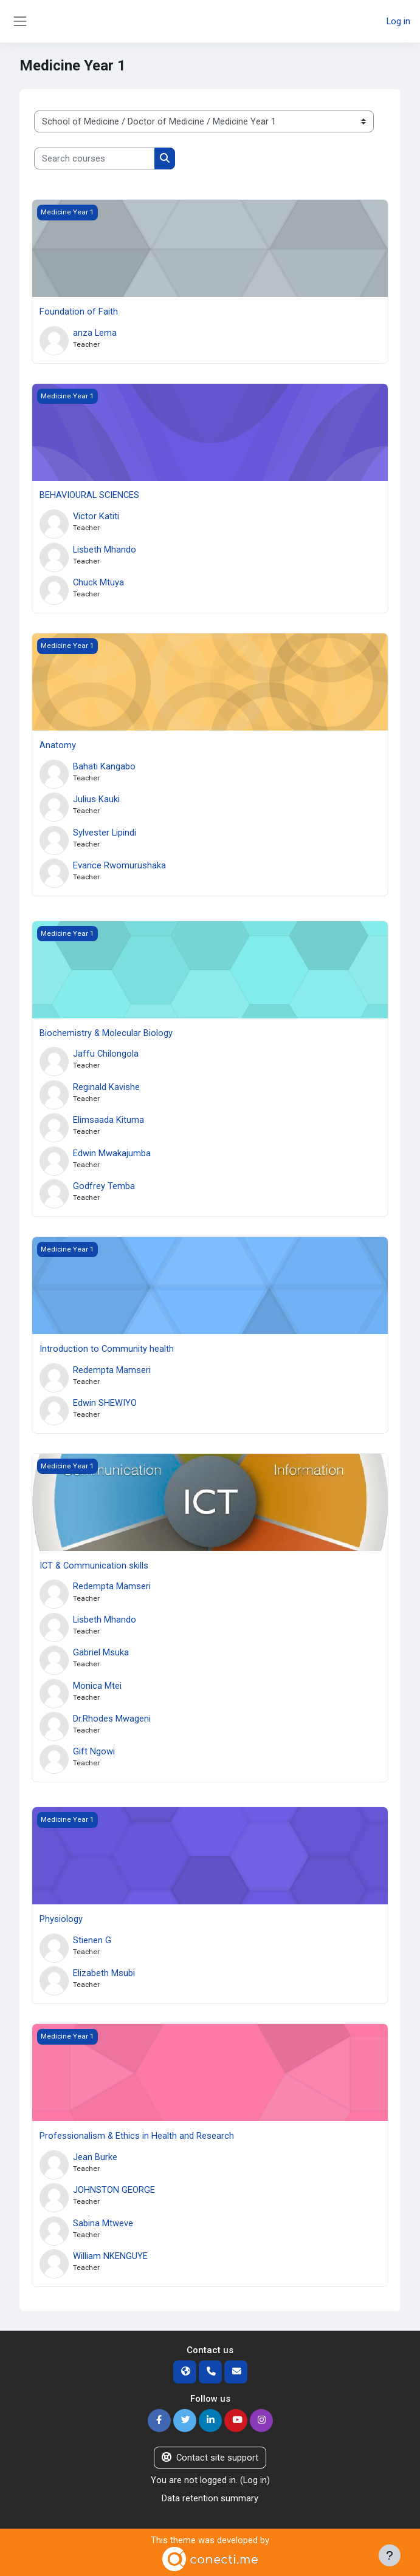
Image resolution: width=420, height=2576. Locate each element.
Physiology (61, 1918)
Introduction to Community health (107, 1348)
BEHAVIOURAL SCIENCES (89, 494)
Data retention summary (210, 2498)
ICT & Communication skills (94, 1565)
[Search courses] (94, 158)
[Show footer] (390, 2555)
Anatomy (58, 745)
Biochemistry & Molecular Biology (106, 1032)
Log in (398, 21)
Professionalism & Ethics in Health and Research (137, 2135)
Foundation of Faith (79, 311)
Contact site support (210, 2457)
